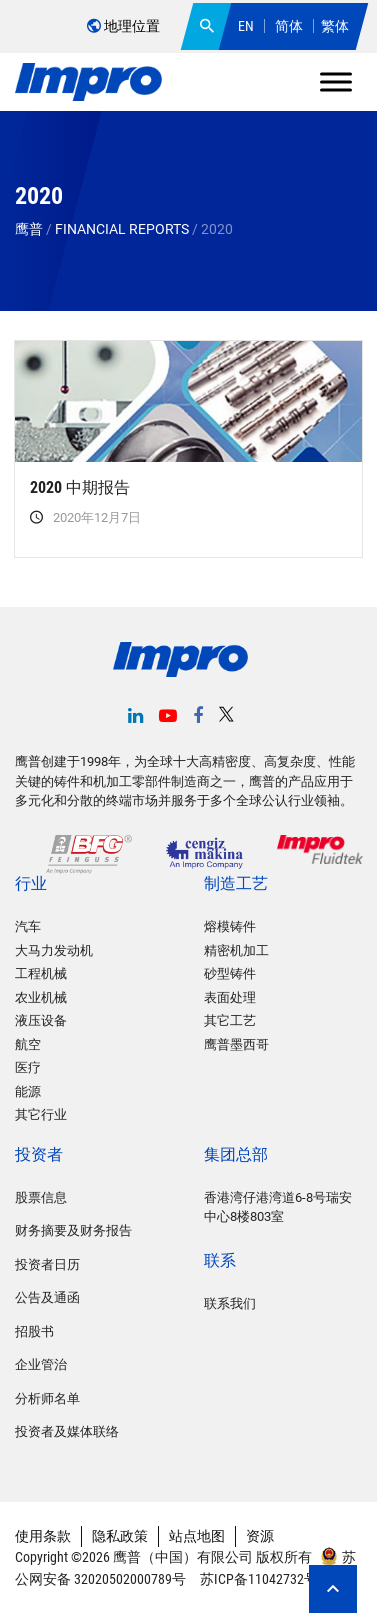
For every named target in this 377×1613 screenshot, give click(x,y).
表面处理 (230, 997)
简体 (289, 26)
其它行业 (41, 1114)
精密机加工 (236, 950)
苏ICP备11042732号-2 (262, 1579)
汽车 (28, 926)
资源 (260, 1536)
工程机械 (41, 973)
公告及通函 (47, 1297)
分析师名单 (47, 1398)
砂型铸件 (230, 973)
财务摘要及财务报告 (73, 1230)
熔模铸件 (230, 926)
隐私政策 (120, 1536)
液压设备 (41, 1020)
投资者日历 (47, 1264)
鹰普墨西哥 (236, 1044)
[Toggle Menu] (336, 81)
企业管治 (41, 1364)
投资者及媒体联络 (67, 1431)
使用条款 (43, 1536)
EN (246, 26)
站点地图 (197, 1536)
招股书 (34, 1331)
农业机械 (41, 997)
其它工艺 (230, 1020)
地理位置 (123, 26)
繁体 (335, 26)
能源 (28, 1091)
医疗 (28, 1067)
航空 (28, 1044)
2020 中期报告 (80, 487)
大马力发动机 (54, 950)
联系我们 (230, 1303)
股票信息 (41, 1197)
